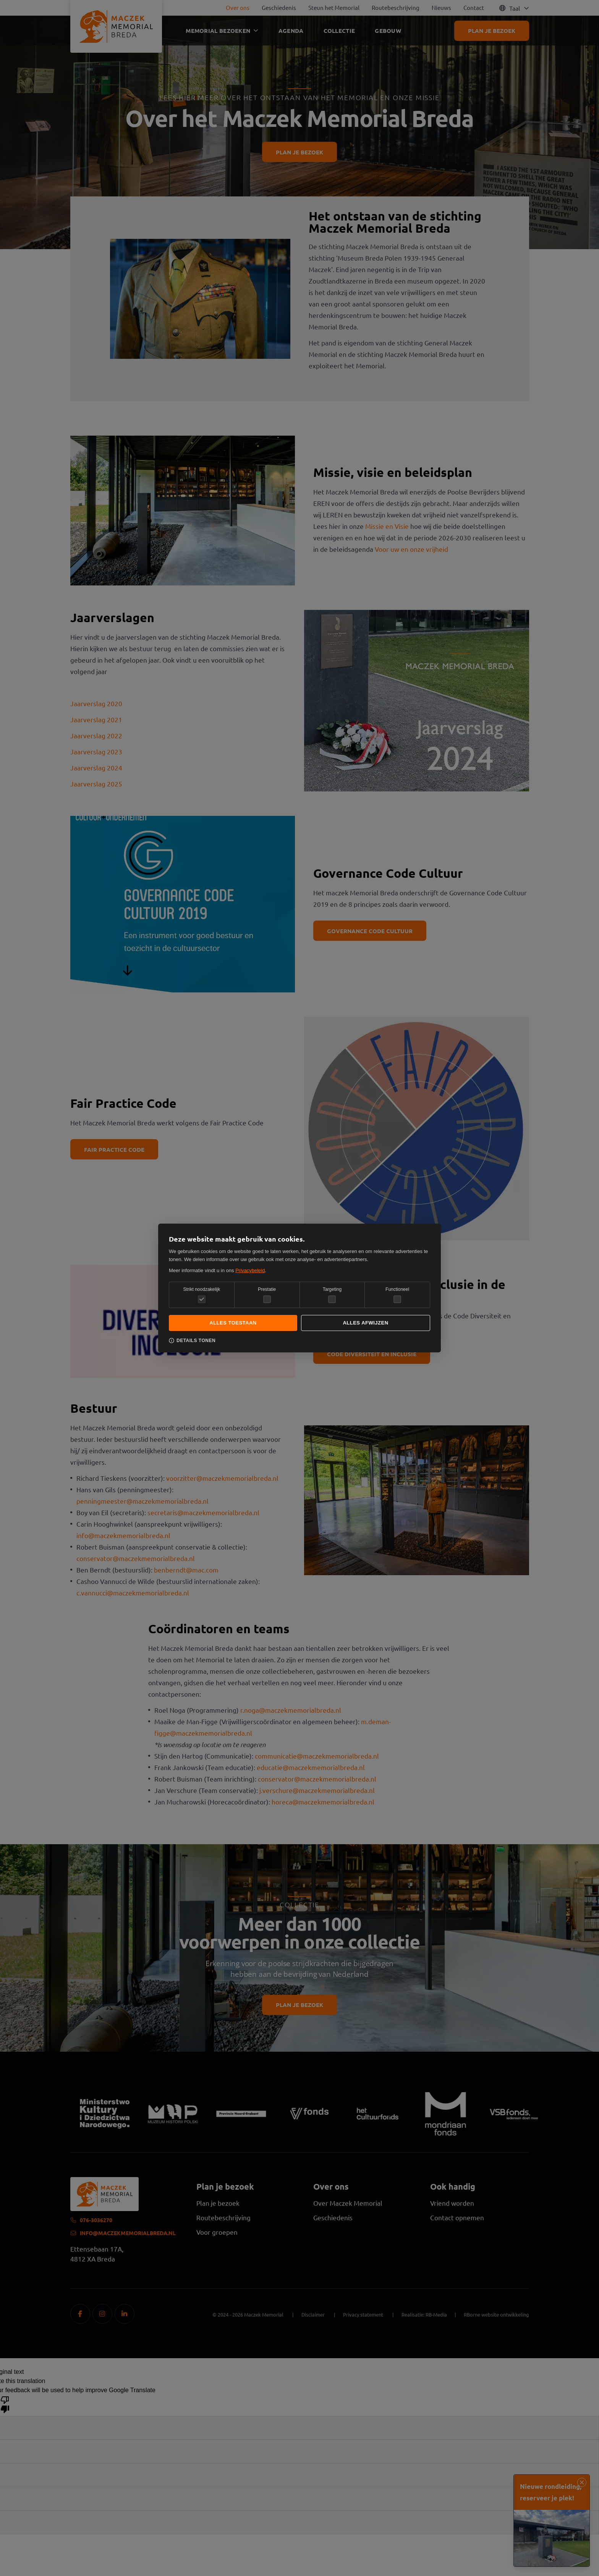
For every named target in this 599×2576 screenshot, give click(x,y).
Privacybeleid (250, 1270)
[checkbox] (267, 1299)
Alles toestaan (233, 1323)
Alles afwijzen (365, 1323)
